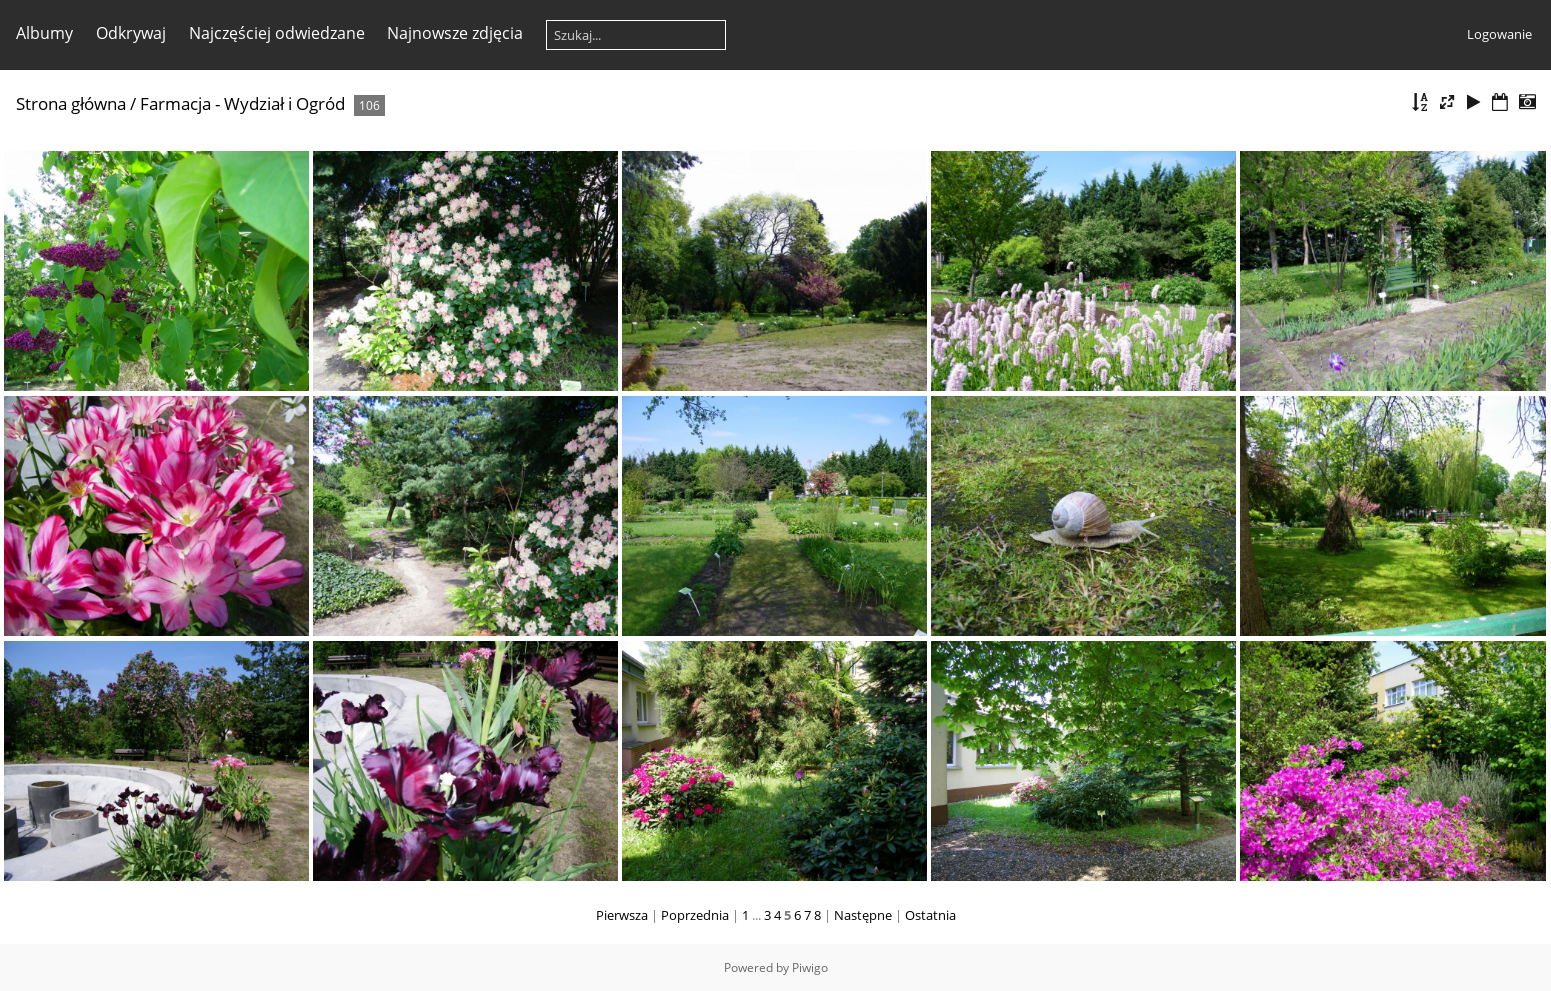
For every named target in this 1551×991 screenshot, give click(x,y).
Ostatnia (930, 915)
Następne (863, 915)
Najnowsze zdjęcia (455, 33)
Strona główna (71, 103)
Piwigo (810, 967)
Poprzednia (695, 915)
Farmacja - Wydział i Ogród (242, 103)
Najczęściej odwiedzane (277, 33)
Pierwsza (622, 915)
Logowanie (1499, 34)
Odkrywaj (131, 33)
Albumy (44, 33)
